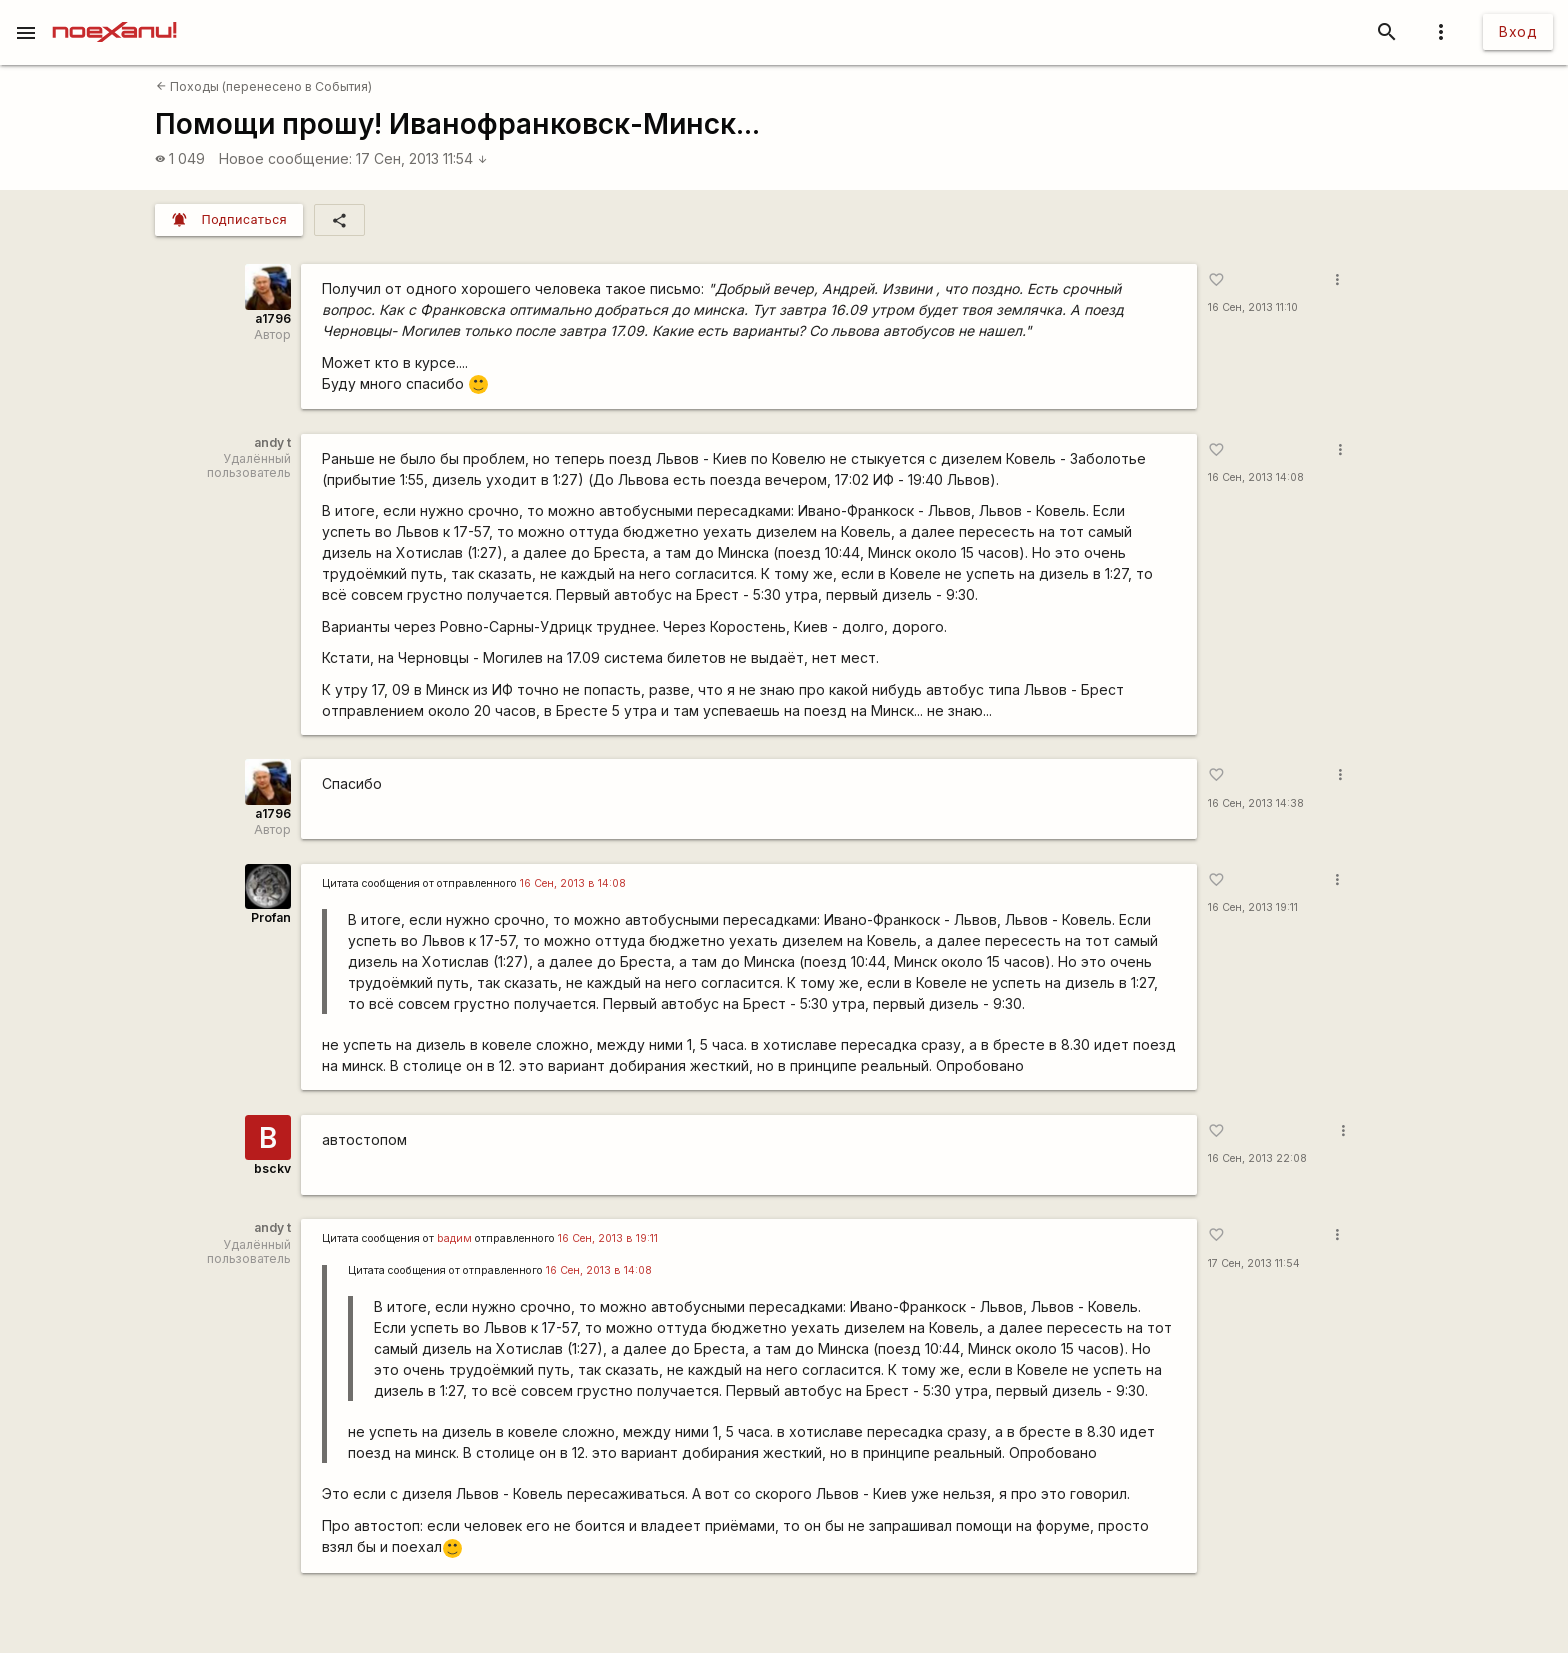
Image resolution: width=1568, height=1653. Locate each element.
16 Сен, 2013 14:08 (1256, 477)
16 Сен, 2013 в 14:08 (573, 883)
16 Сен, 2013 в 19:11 (608, 1238)
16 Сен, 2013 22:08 (1257, 1158)
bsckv (272, 1168)
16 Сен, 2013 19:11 (1253, 907)
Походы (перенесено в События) (264, 86)
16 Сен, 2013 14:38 (1256, 803)
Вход (1518, 31)
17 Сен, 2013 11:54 (422, 158)
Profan (271, 917)
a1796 (273, 318)
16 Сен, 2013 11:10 (1253, 307)
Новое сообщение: (285, 158)
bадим (454, 1238)
